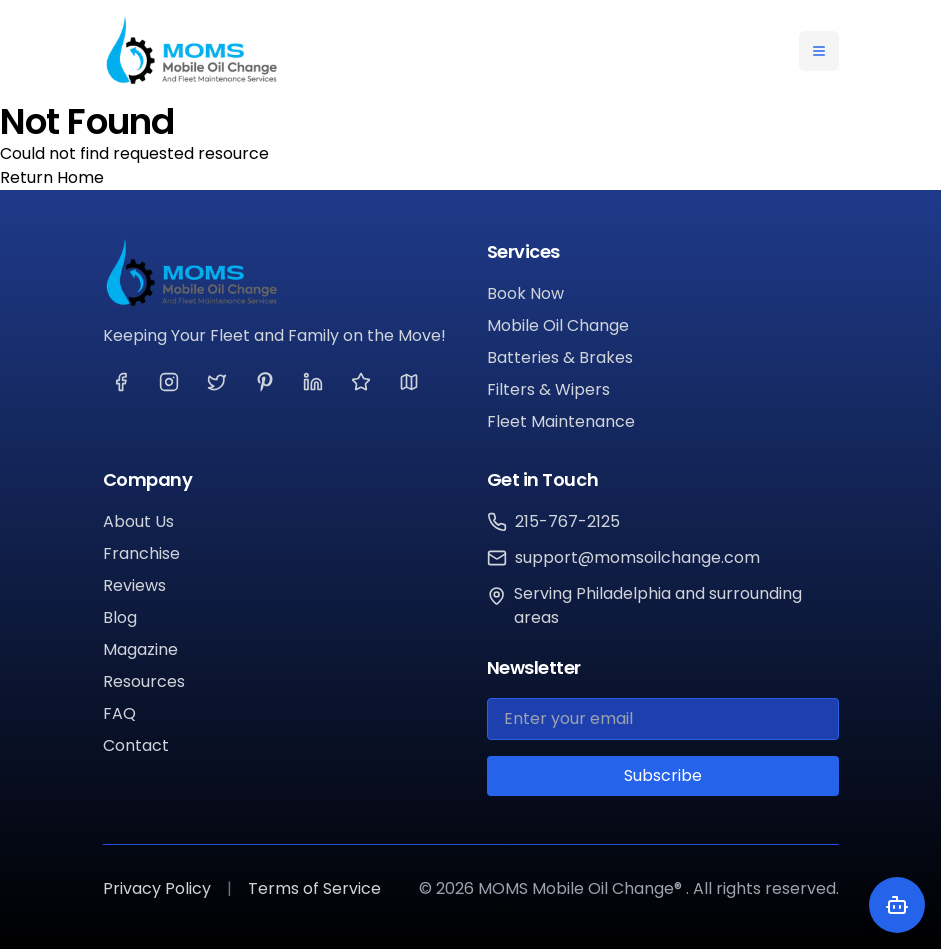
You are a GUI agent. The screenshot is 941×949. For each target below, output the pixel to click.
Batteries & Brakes (560, 357)
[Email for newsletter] (663, 719)
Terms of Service (314, 888)
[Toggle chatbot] (897, 905)
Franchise (141, 553)
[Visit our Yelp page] (361, 382)
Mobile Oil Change (558, 325)
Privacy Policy (157, 888)
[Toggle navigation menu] (819, 51)
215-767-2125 (567, 521)
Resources (144, 681)
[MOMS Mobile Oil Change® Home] (191, 51)
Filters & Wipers (548, 389)
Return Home (52, 177)
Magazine (140, 649)
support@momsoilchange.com (637, 557)
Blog (120, 617)
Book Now (525, 293)
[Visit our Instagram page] (169, 382)
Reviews (134, 585)
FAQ (119, 713)
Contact (136, 745)
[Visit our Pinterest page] (265, 382)
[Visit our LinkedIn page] (313, 382)
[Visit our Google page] (409, 382)
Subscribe (663, 775)
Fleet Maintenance (561, 421)
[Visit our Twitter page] (217, 382)
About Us (138, 521)
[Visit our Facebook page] (121, 382)
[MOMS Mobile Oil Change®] (279, 273)
